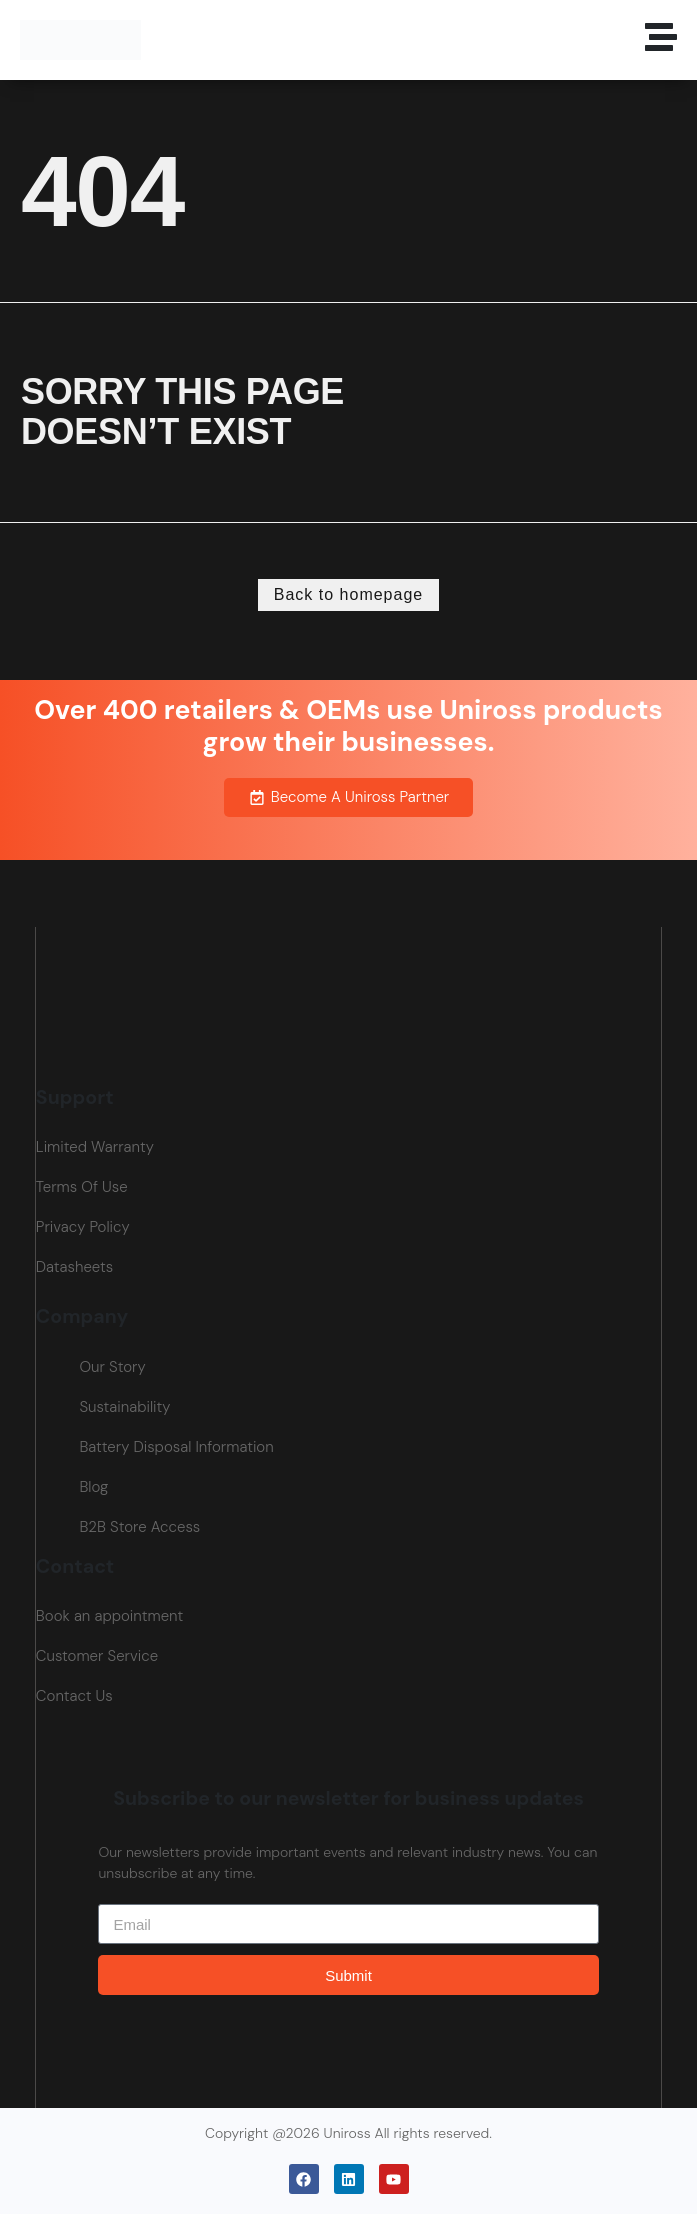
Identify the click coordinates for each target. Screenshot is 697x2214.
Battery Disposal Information (176, 1447)
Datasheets (74, 1267)
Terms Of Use (82, 1187)
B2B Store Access (139, 1527)
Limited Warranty (95, 1147)
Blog (93, 1487)
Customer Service (97, 1656)
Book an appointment (109, 1616)
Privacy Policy (83, 1227)
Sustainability (124, 1407)
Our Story (112, 1367)
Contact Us (74, 1696)
